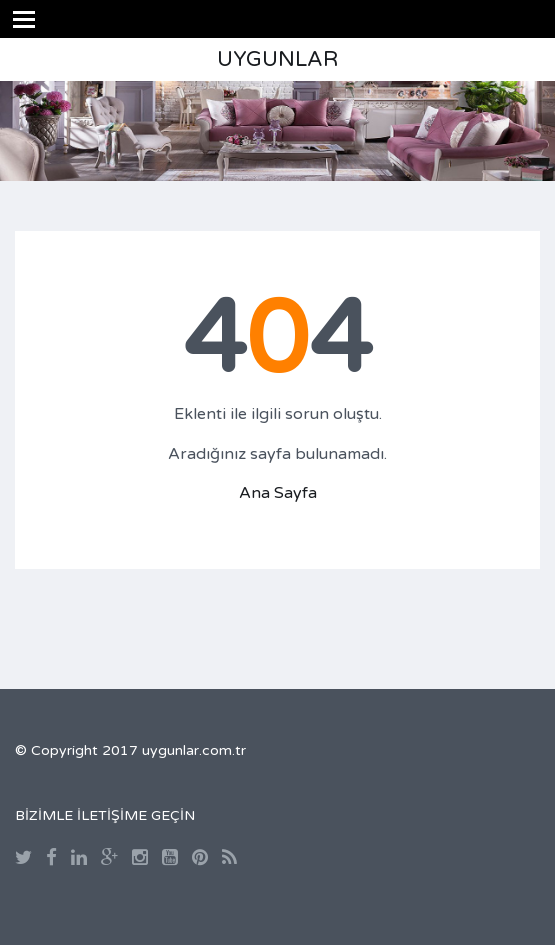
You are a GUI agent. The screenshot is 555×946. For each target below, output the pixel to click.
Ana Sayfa (278, 493)
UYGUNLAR (277, 59)
